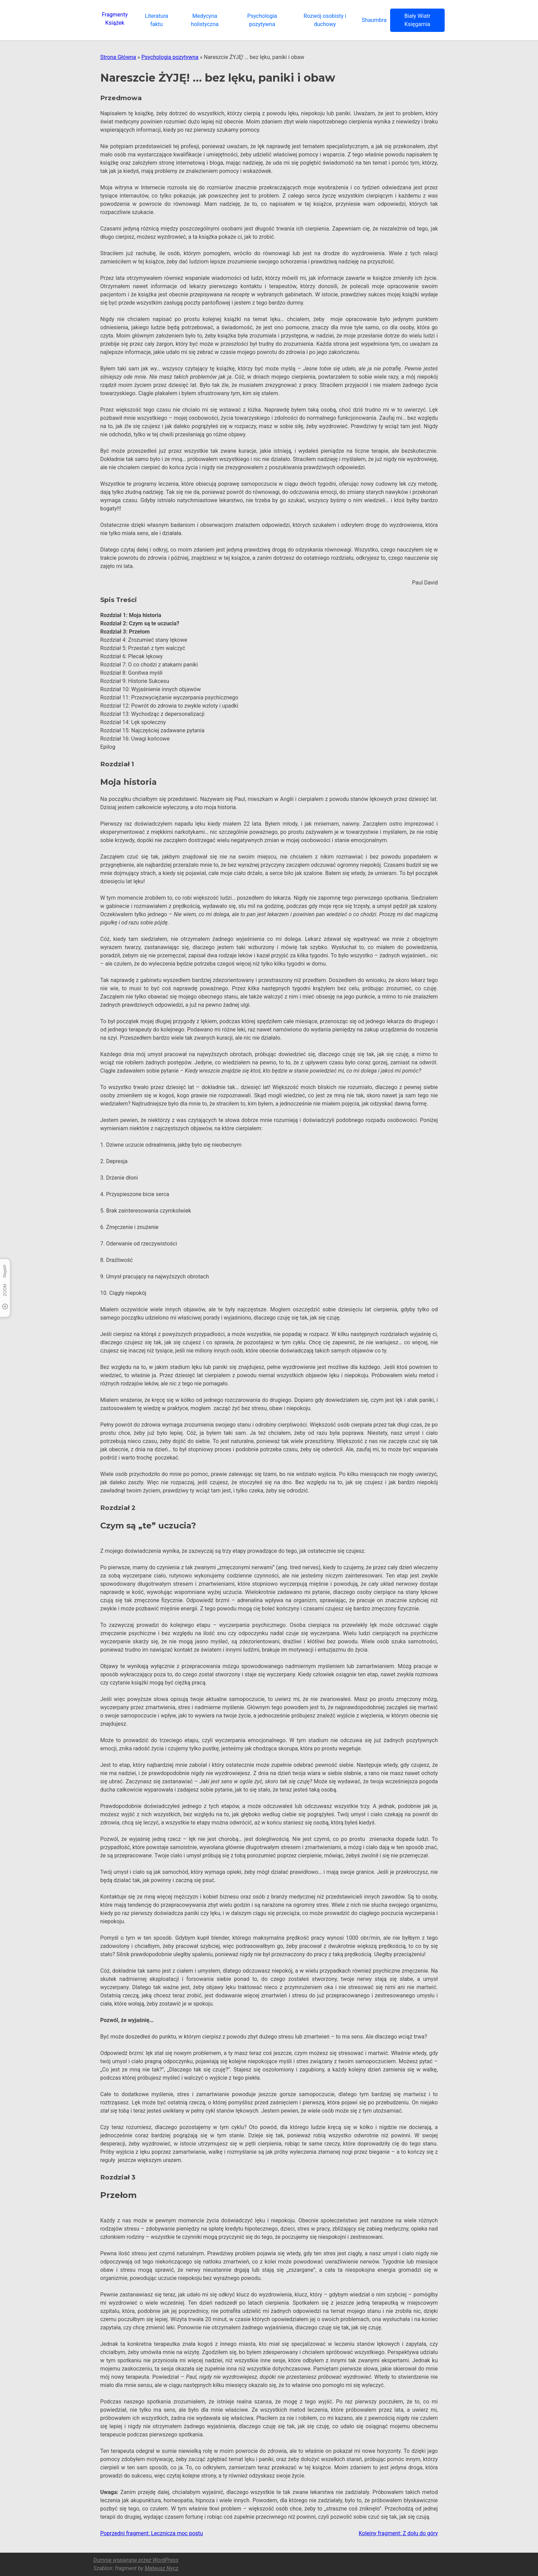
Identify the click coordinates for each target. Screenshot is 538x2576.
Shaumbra (374, 20)
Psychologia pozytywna (170, 57)
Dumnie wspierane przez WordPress (135, 2560)
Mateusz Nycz (161, 2568)
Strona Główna (118, 57)
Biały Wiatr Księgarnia (417, 20)
